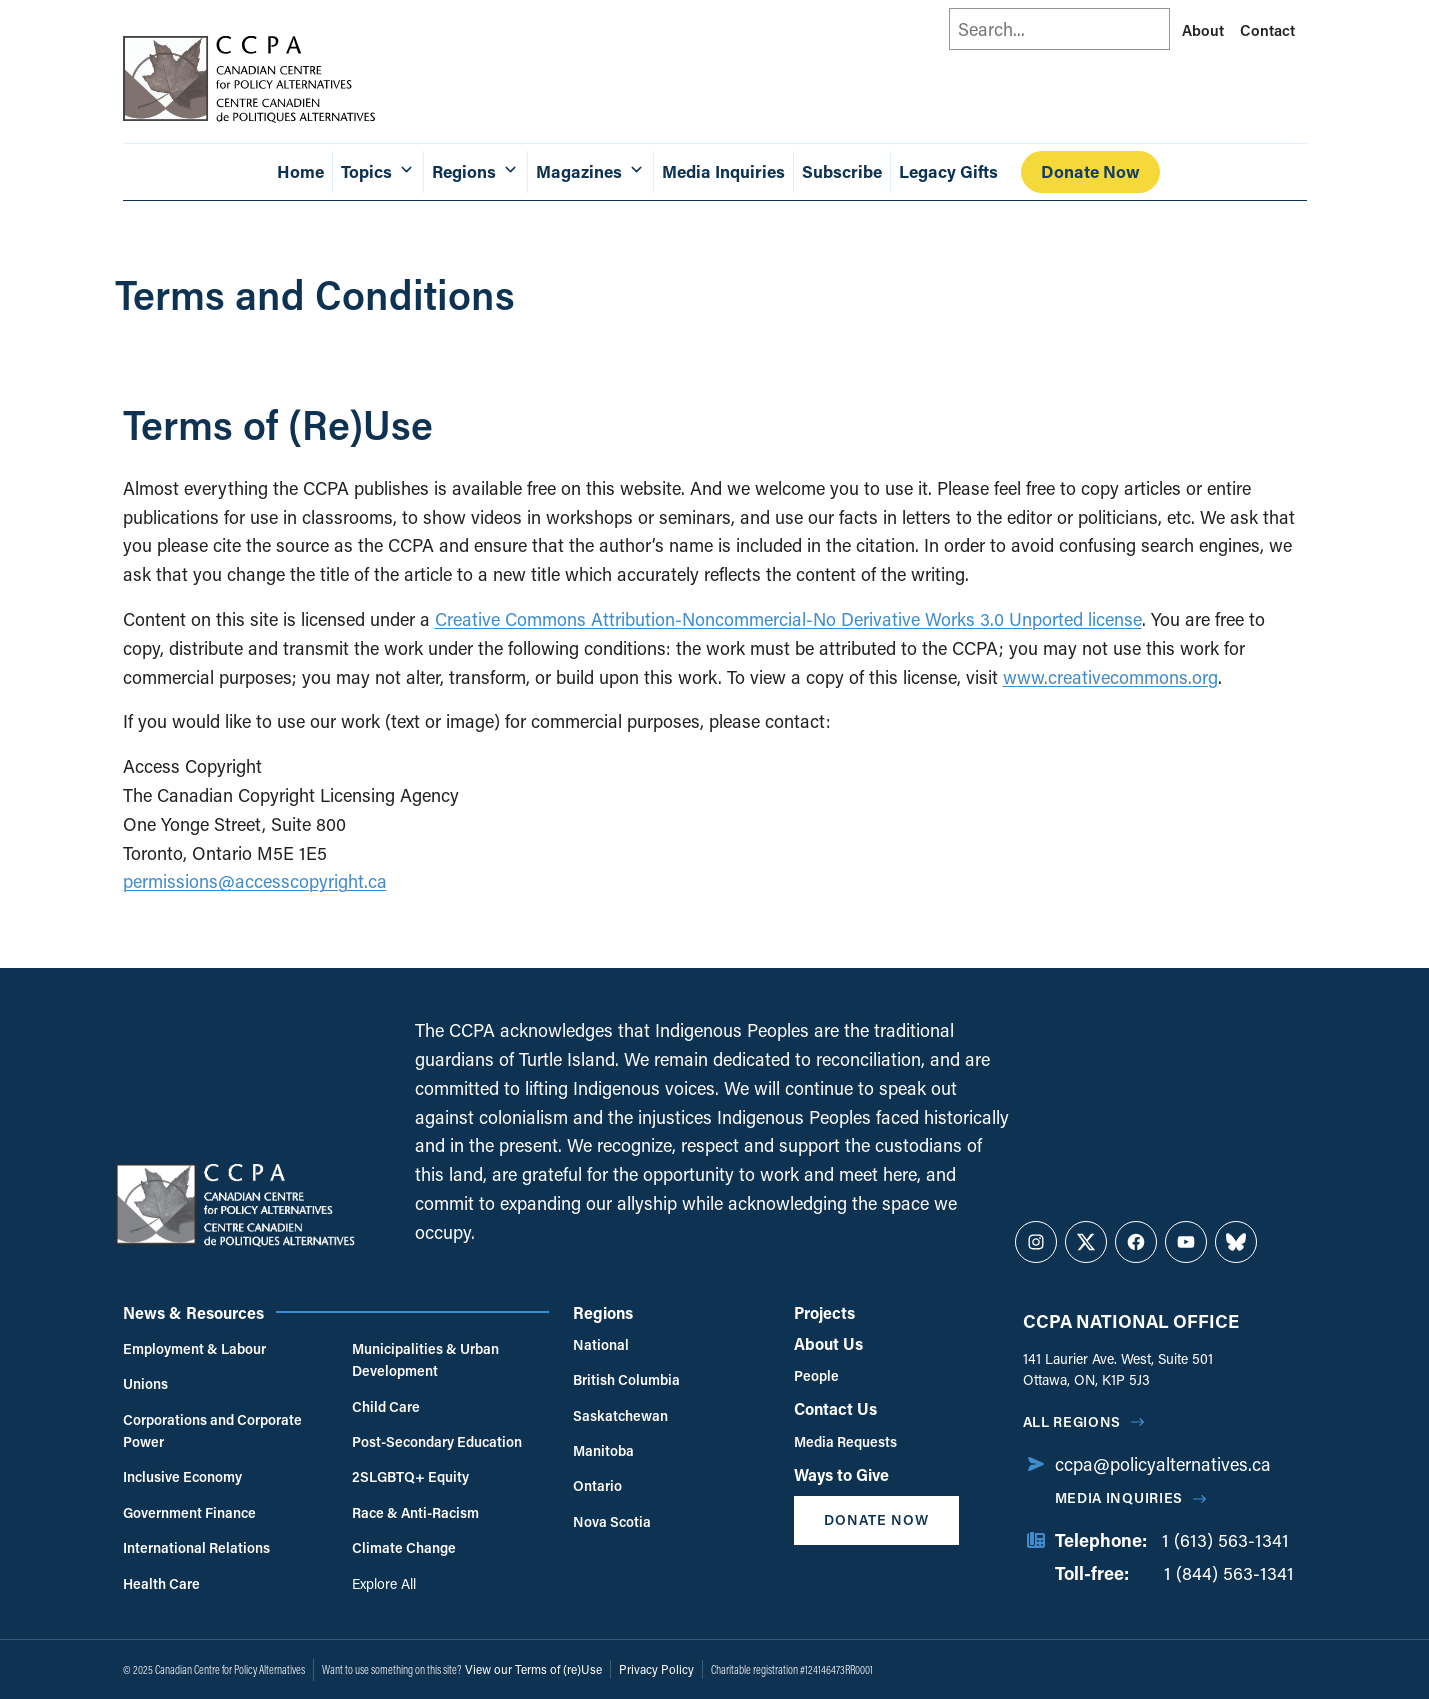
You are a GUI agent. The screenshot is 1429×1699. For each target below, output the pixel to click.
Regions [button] (475, 172)
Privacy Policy (656, 1669)
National (601, 1344)
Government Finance (189, 1512)
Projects (824, 1312)
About (1203, 30)
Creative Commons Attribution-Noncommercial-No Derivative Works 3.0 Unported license (788, 619)
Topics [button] (378, 172)
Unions (145, 1383)
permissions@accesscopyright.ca (255, 881)
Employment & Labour (194, 1348)
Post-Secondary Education (437, 1441)
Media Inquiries (723, 171)
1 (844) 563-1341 (1229, 1573)
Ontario (597, 1485)
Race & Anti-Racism (415, 1512)
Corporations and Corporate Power (212, 1430)
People (816, 1375)
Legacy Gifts (948, 171)
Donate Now (1090, 171)
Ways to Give (841, 1474)
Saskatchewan (620, 1415)
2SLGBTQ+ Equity (410, 1476)
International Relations (196, 1547)
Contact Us (835, 1408)
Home (300, 171)
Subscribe (842, 171)
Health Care (161, 1583)
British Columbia (626, 1379)
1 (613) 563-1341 (1225, 1540)
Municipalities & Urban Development (425, 1359)
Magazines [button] (590, 172)
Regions (603, 1312)
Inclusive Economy (182, 1476)
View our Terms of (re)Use (533, 1669)
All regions (1072, 1421)
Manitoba (603, 1450)
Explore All (384, 1583)
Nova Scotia (612, 1521)
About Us (828, 1343)
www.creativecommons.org (1110, 677)
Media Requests (845, 1441)
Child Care (386, 1406)
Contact (1267, 30)
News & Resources (193, 1312)
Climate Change (404, 1547)
